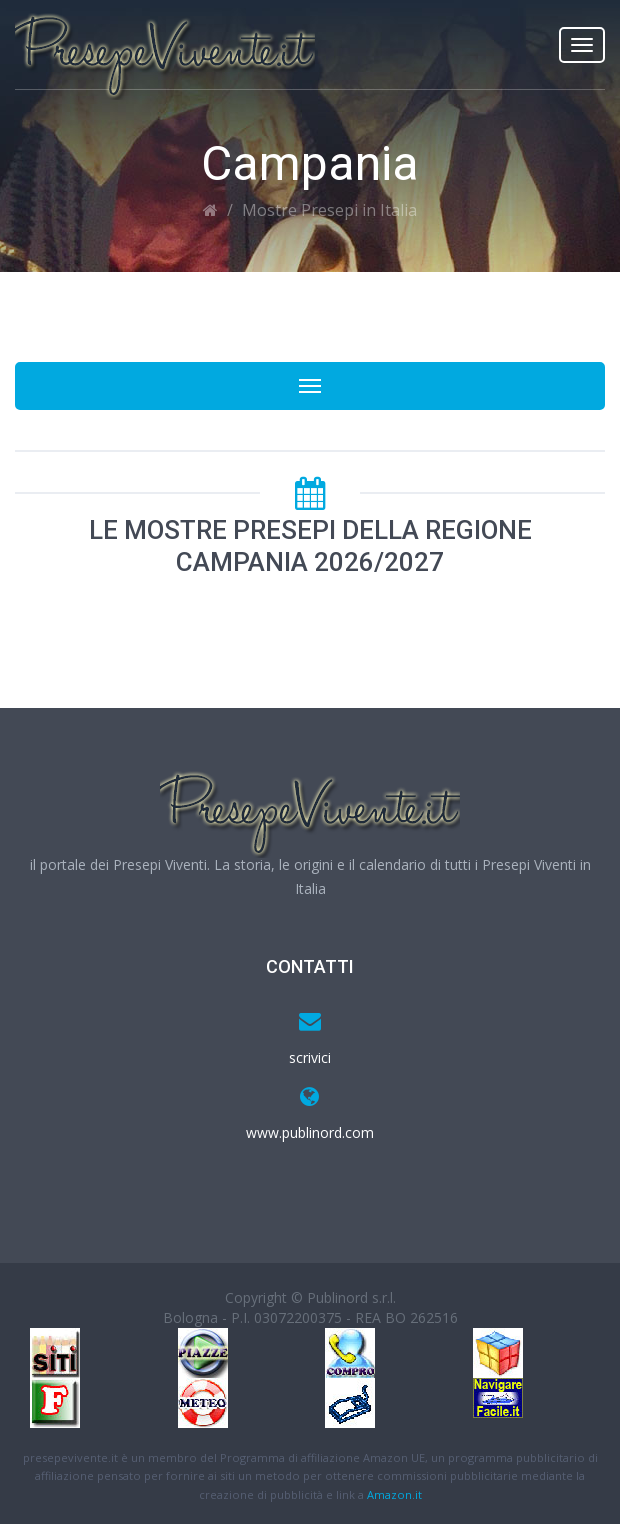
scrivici (310, 1057)
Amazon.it (394, 1494)
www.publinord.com (310, 1132)
